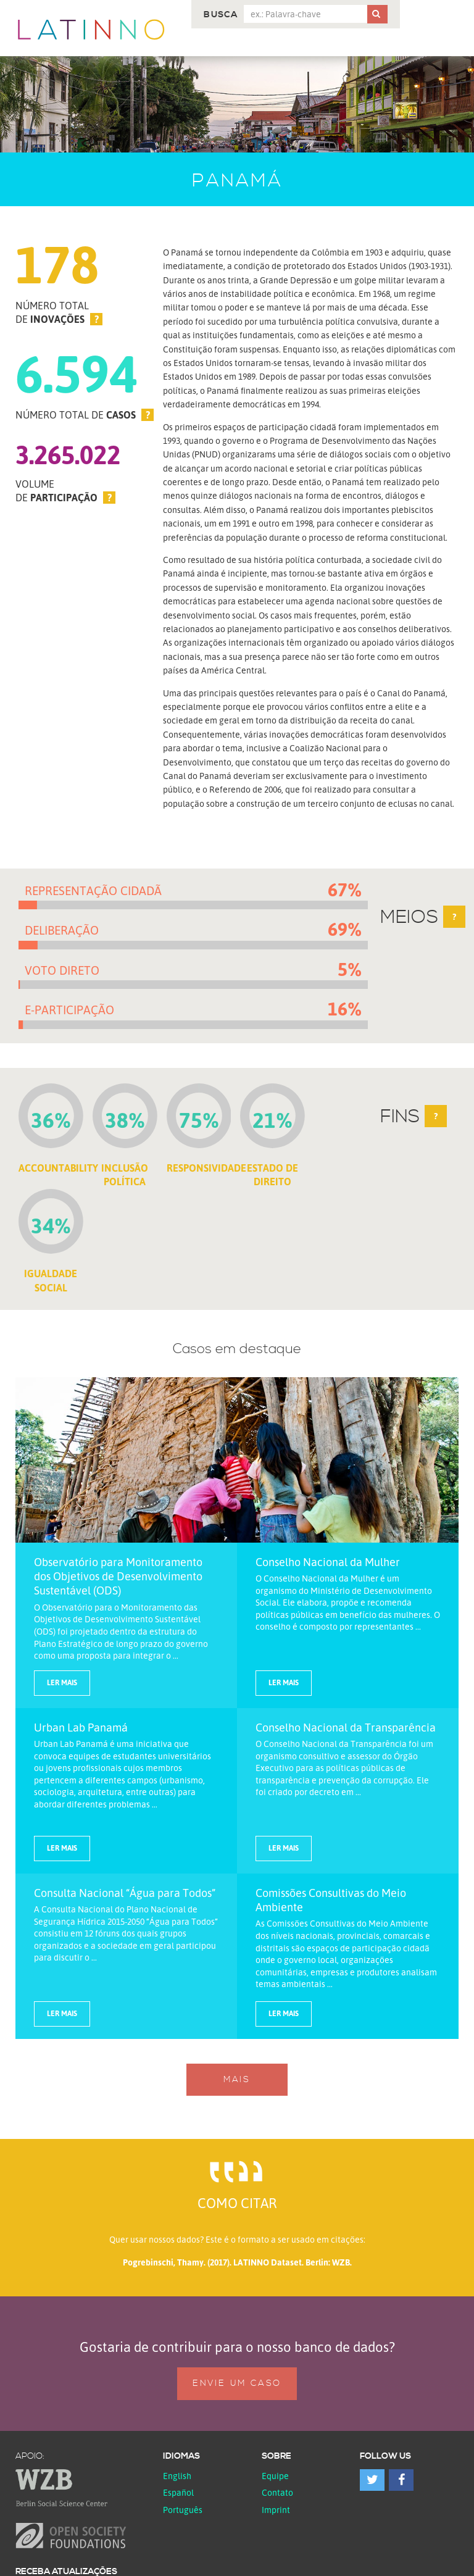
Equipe (275, 2475)
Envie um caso (237, 2383)
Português (182, 2509)
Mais (237, 2079)
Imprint (276, 2509)
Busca (221, 14)
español (178, 2492)
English (177, 2475)
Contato (277, 2492)
